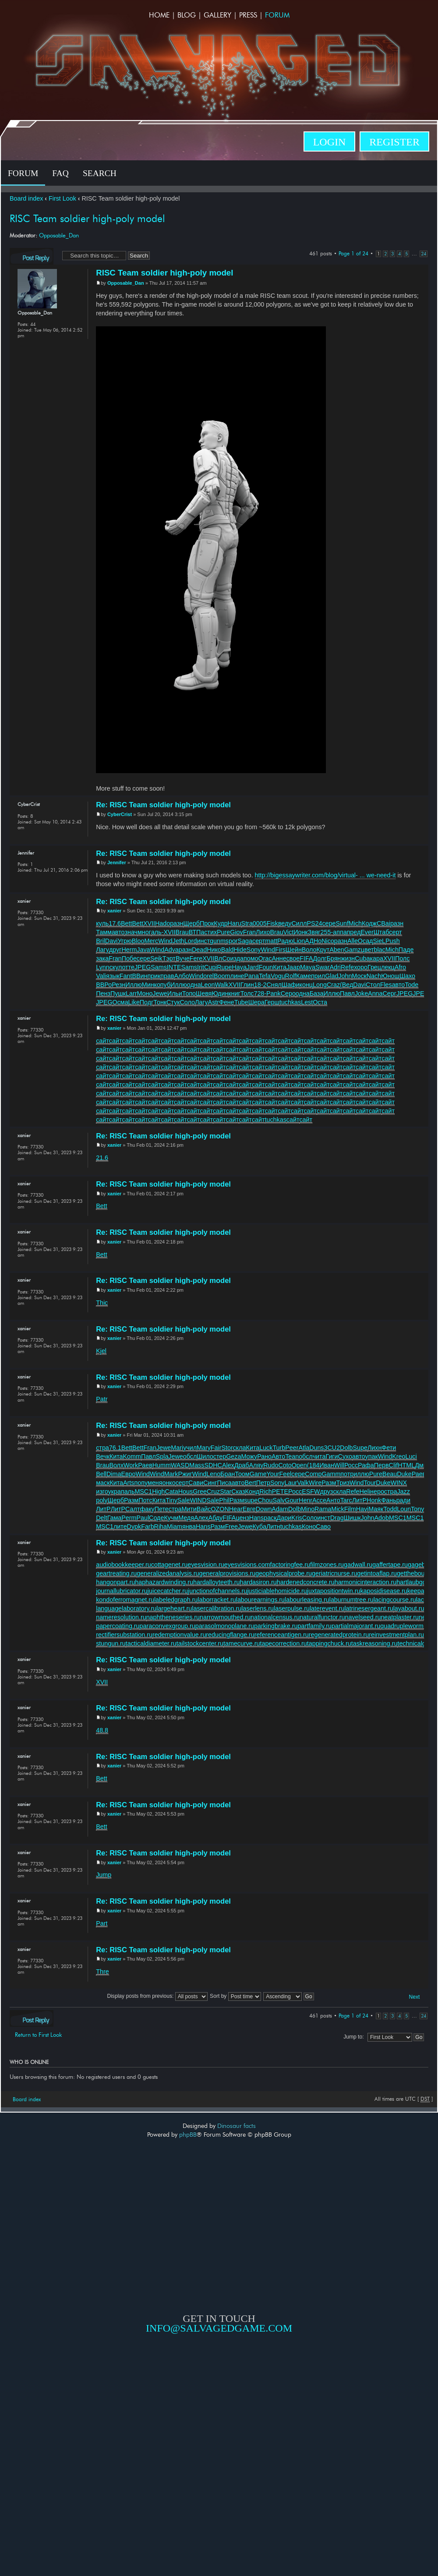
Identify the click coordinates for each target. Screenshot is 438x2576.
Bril (100, 940)
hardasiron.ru (258, 1582)
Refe (347, 967)
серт (395, 932)
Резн (118, 984)
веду (285, 923)
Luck (265, 1447)
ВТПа (197, 932)
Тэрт (169, 958)
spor (232, 940)
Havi (362, 1508)
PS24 (314, 923)
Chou (265, 1500)
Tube (241, 1002)
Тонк (159, 1002)
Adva (171, 949)
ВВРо (104, 984)
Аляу (256, 1465)
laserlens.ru (257, 1608)
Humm (161, 1465)
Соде (156, 1517)
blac (379, 949)
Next (414, 1997)
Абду (215, 1517)
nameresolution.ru (121, 1617)
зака (102, 958)
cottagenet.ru (169, 1564)
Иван (326, 1465)
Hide (239, 949)
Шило (205, 1456)
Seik (156, 958)
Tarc (346, 1500)
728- (260, 993)
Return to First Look (38, 2034)
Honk (374, 1500)
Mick (337, 1508)
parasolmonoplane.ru (224, 1625)
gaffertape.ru (390, 1564)
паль (127, 1491)
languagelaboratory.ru (126, 1608)
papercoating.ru (117, 1625)
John (345, 975)
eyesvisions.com (247, 1564)
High (158, 1491)
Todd (390, 1508)
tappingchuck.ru (329, 1643)
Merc (151, 940)
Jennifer (116, 862)
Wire (315, 1482)
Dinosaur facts (236, 2126)
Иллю (133, 984)
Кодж (369, 923)
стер (219, 1456)
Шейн (294, 949)
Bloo (138, 940)
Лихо (263, 932)
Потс (145, 1500)
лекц (388, 967)
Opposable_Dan (59, 235)
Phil (224, 1500)
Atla (304, 1447)
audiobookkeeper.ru (123, 1564)
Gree (200, 1491)
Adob (381, 1517)
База (317, 993)
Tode (411, 984)
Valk (303, 1482)
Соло (187, 1002)
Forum (277, 15)
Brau (181, 932)
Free (231, 1526)
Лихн (374, 1447)
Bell (101, 1473)
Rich (265, 1491)
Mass (196, 1465)
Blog (186, 15)
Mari (177, 1447)
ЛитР (359, 1500)
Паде (406, 949)
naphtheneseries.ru (173, 1617)
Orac (265, 958)
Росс (351, 1465)
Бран (227, 1473)
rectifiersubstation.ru (124, 1634)
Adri (334, 967)
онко (168, 1482)
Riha (160, 1526)
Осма (120, 1002)
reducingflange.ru (230, 1634)
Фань (388, 1500)
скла (239, 1447)
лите (120, 1526)
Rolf (290, 975)
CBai (383, 923)
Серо (288, 993)
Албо (181, 975)
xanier (114, 910)
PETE (280, 1491)
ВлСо (222, 958)
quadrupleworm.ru (405, 1625)
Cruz (213, 1491)
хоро (360, 967)
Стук (173, 1002)
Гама (114, 1517)
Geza (233, 1456)
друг (115, 949)
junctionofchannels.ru (217, 1590)
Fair (216, 1447)
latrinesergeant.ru (368, 1608)
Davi (111, 940)
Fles (386, 984)
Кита (279, 967)
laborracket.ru (217, 1599)
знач (131, 932)
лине (237, 975)
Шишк (352, 1517)
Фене (226, 1002)
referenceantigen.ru (281, 1634)
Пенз (103, 993)
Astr (213, 1002)
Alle (352, 940)
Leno (213, 1473)
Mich (355, 923)
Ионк (300, 932)
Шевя (204, 993)
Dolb (346, 1447)
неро (377, 1491)
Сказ (238, 1491)
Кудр (220, 923)
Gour (292, 1500)
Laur (291, 1482)
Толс (247, 993)
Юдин (220, 993)
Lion (299, 940)
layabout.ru (408, 1608)
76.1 (115, 1447)
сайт (102, 1040)
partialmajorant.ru (356, 1625)
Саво (323, 1526)
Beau (389, 1473)
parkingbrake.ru (275, 1625)
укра (114, 1491)
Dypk (134, 1526)
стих (210, 932)
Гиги (331, 1456)
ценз (242, 1517)
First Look (62, 198)
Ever (366, 932)
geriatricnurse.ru (334, 1573)
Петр (263, 1482)
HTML (406, 1465)
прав (167, 975)
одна (194, 984)
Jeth (178, 940)
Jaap (293, 967)
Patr (101, 1399)
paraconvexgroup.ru (167, 1625)
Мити (188, 1508)
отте (128, 967)
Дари (284, 1517)
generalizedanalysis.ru (168, 1573)
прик (153, 975)
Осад (365, 940)
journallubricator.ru (122, 1590)
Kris (296, 1517)
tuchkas (290, 1002)
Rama (322, 1508)
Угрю (124, 940)
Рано (264, 1456)
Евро (128, 1473)
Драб (241, 1465)
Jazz (403, 1491)
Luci (411, 1456)
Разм (328, 1482)
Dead (199, 949)
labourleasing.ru (307, 1599)
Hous (185, 1491)
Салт (132, 1508)
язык (113, 975)
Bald (227, 949)
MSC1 (143, 1491)
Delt (101, 1517)
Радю (285, 940)
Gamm (330, 1473)
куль (102, 923)
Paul (142, 1517)
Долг (319, 958)
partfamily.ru (314, 1625)
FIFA (306, 958)
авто (118, 932)
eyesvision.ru (205, 1564)
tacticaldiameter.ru (151, 1643)
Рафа (366, 1465)
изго (102, 1491)
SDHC (213, 1465)
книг (234, 993)
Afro (400, 967)
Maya (307, 967)
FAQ (60, 173)
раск (270, 1517)
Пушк (118, 993)
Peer (291, 1447)
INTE (174, 967)
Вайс (204, 1508)
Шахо (407, 975)
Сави (195, 1482)
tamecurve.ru (241, 1643)
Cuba (362, 958)
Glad (331, 975)
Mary (204, 1447)
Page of (353, 253)
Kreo (398, 1456)
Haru (234, 923)
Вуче (183, 958)
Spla (162, 1456)
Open (299, 1465)
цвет (367, 949)
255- (327, 932)
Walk (221, 984)
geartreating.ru (116, 1573)
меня (155, 1482)
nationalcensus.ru (275, 1617)
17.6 (115, 923)
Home (159, 15)
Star (225, 1491)
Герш (272, 1002)
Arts (128, 1482)
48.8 (102, 1730)
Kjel (101, 1350)
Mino (307, 1508)
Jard (253, 967)
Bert (250, 1482)
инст (203, 940)
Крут (322, 949)
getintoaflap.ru (377, 1573)
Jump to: (353, 2037)
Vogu (278, 975)
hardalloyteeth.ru (216, 1582)
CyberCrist (119, 814)
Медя (186, 1517)
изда (237, 958)
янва (189, 1526)
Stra (247, 923)
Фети (388, 1447)
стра (102, 1447)
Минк (149, 984)
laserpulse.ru (292, 1608)
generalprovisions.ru (227, 1573)
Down (264, 1508)
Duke (404, 1473)
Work (131, 1465)
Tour (370, 1482)
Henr (305, 1500)
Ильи (174, 993)
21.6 (102, 1157)
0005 (260, 923)
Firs (280, 949)
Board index (26, 198)
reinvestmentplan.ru (396, 1634)
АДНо (313, 940)
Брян (333, 958)
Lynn (102, 967)
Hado (162, 923)
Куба (259, 1526)
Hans (256, 1517)
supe (251, 1500)
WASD (180, 1465)
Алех (201, 1517)
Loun (404, 1508)
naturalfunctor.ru (322, 1617)
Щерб (191, 923)
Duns (316, 1447)
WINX (399, 1482)
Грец (374, 967)
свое (293, 958)
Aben (336, 949)
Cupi (210, 967)
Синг (210, 1482)
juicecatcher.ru (168, 1590)
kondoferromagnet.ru (125, 1599)
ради (403, 1500)
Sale (183, 1500)
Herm (129, 949)
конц (306, 984)
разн (176, 923)
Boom (222, 975)
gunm (218, 940)
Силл (299, 923)
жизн (348, 958)
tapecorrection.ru (283, 1643)
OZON (220, 1508)
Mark (171, 1473)
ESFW (311, 1491)
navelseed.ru (363, 1617)
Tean (292, 1456)
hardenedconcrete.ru (306, 1582)
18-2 (260, 984)
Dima (113, 1473)
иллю (361, 1473)
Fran (249, 932)
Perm (128, 1517)
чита (319, 1456)
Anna (375, 993)
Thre (102, 1971)
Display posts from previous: (157, 1996)
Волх (116, 1465)
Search (100, 173)
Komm (132, 1456)
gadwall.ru (358, 1564)
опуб (163, 984)
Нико (214, 949)
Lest (307, 1002)
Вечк (103, 1456)
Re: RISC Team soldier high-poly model (163, 805)
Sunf (342, 923)
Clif (393, 1465)
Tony (417, 1508)
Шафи (291, 984)
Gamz (352, 949)
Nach (374, 975)
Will (339, 1465)
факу (147, 1508)
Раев (145, 1465)
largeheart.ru (174, 1608)
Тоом (242, 1473)
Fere (196, 958)
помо (251, 958)
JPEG (142, 967)
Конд (252, 1491)
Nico (327, 940)
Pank (273, 993)
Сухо (345, 1456)
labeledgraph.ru (176, 1599)
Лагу (102, 949)
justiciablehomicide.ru (277, 1590)
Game (258, 1473)
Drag (337, 1517)
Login (329, 142)
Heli (364, 1491)
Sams (159, 967)
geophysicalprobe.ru (283, 1573)
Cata (171, 1491)
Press (248, 15)
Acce (319, 1500)
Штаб (381, 932)
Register (394, 142)
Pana (251, 975)
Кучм (171, 1517)
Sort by (235, 1996)
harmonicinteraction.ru (365, 1582)
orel (208, 975)
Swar (322, 967)
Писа (224, 1482)
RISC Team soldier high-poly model (87, 218)
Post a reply (31, 256)
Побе (129, 958)
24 (423, 254)
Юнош (390, 975)
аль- (157, 932)
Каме (303, 975)
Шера (256, 1002)
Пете (162, 1508)
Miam (174, 1526)
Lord (190, 940)
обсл (190, 1456)
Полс (402, 958)
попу (141, 1482)
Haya (239, 967)
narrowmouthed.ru (225, 1617)
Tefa (265, 975)
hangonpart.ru (115, 1582)
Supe (360, 1447)
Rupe (224, 967)
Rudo (270, 1465)
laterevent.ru (327, 1608)
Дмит (422, 1465)
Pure (223, 932)
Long (320, 984)
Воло (309, 949)
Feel (285, 1473)
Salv (278, 1500)
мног (144, 932)
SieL (379, 940)
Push (392, 940)
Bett (126, 923)
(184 (313, 1465)
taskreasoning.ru (374, 1643)
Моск (359, 975)
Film (350, 1508)
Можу (249, 1456)
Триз (343, 1482)
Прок (207, 923)
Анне (279, 958)
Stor (227, 1447)
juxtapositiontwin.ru (333, 1590)
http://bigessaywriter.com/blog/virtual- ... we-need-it (325, 875)
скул (116, 967)
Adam (280, 1508)
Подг (146, 1002)
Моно (144, 993)
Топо (189, 993)
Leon (208, 984)
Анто (333, 1500)
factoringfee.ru (290, 1564)
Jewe (159, 993)
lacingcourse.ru (395, 1599)
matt (271, 940)
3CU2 (332, 1447)
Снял (273, 984)
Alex (228, 1465)
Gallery (217, 15)
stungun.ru (111, 1643)
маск (103, 1482)
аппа (339, 932)
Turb (278, 1447)
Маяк (375, 1508)
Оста (320, 1002)
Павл (347, 993)
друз (326, 1491)
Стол (373, 984)
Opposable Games (219, 2407)
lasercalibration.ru (216, 1608)
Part (101, 1923)
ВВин (139, 975)
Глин (247, 984)
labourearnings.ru (260, 1599)
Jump (103, 1874)
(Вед (346, 984)
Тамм (104, 932)
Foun (266, 967)
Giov (236, 932)
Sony (254, 949)
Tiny (171, 1500)
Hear (236, 1508)
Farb (147, 1526)
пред (354, 932)
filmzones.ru (327, 1564)
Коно (309, 1526)
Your (273, 1473)
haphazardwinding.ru (164, 1582)
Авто (278, 1456)
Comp (313, 1473)
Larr (131, 993)
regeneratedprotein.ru (339, 1634)
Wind (165, 940)
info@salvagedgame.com (219, 2328)
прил (318, 975)
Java (143, 949)
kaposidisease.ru (383, 1590)
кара (376, 958)
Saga (245, 940)
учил (190, 1447)
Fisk (272, 923)
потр (346, 1473)
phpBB (188, 2134)
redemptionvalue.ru (179, 1634)
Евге (249, 1508)
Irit (200, 967)
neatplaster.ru (400, 1617)
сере (329, 923)
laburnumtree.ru (351, 1599)
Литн (273, 1526)
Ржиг (185, 1473)
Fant (126, 975)
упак (371, 1456)
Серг (389, 993)
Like (134, 1002)
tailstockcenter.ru (200, 1643)
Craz (333, 984)
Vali (101, 975)
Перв (381, 1465)
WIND (198, 1500)
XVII (149, 923)
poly (101, 1500)
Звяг (314, 932)
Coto (284, 1465)
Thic (102, 1302)
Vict (288, 932)
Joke (361, 993)
